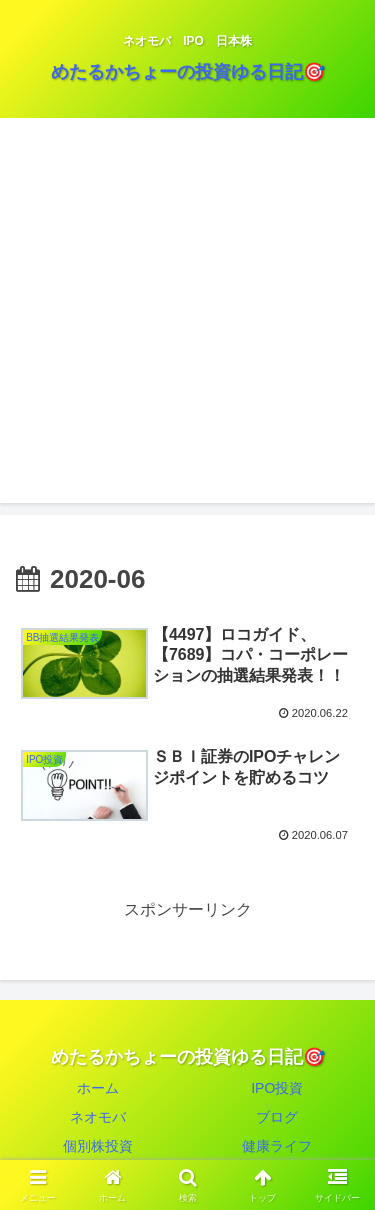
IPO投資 (277, 1088)
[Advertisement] (187, 315)
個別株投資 (98, 1146)
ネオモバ (98, 1117)
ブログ (277, 1117)
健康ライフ (277, 1146)
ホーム (98, 1088)
